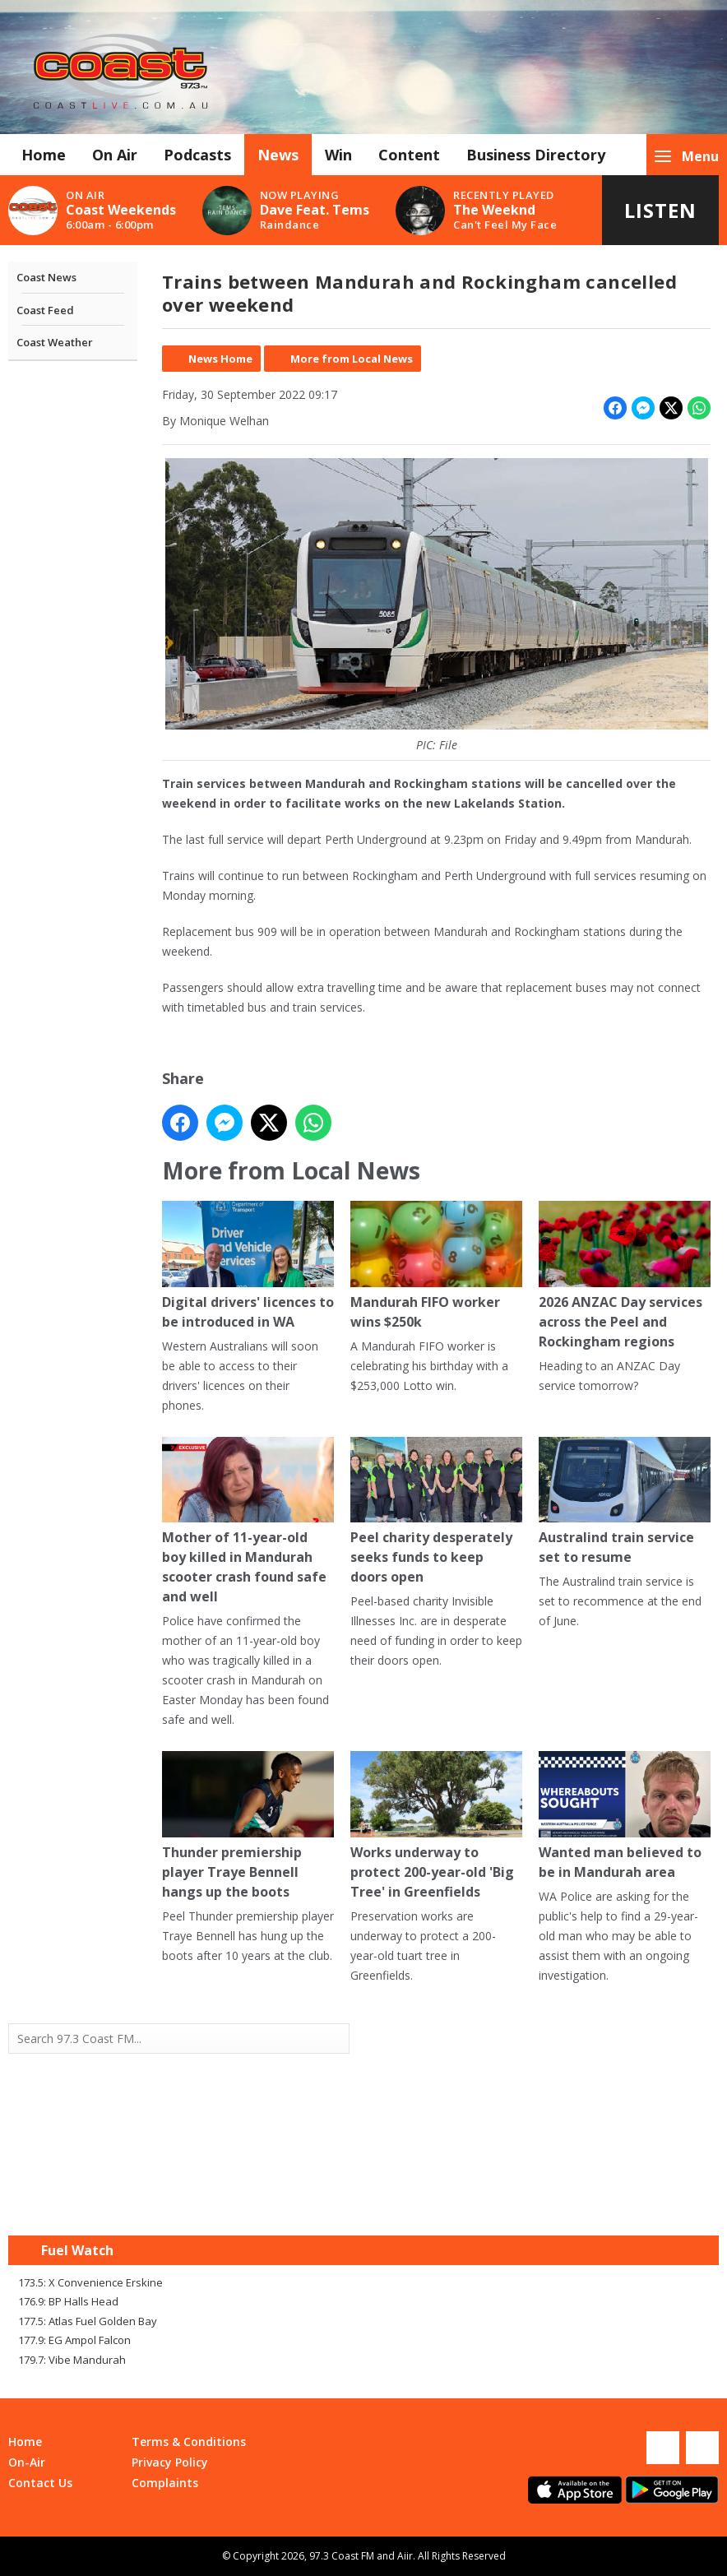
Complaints (165, 2482)
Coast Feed (45, 310)
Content (409, 154)
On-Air (26, 2462)
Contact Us (40, 2482)
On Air (114, 154)
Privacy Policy (170, 2462)
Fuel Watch (77, 2250)
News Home (220, 358)
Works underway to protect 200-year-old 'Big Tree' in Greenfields (436, 1826)
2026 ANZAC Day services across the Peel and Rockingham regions (625, 1276)
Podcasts (197, 154)
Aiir (405, 2556)
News (278, 154)
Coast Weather (54, 342)
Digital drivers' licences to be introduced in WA (248, 1266)
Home (43, 154)
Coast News (46, 277)
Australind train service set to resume (625, 1502)
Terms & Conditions (189, 2441)
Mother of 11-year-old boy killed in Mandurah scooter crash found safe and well (248, 1521)
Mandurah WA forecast (541, 2202)
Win (338, 154)
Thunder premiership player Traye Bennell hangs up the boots (248, 1826)
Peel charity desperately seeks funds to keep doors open (436, 1512)
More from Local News (351, 358)
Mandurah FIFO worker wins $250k (436, 1266)
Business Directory (535, 154)
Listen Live (660, 221)
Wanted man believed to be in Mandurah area (625, 1816)
